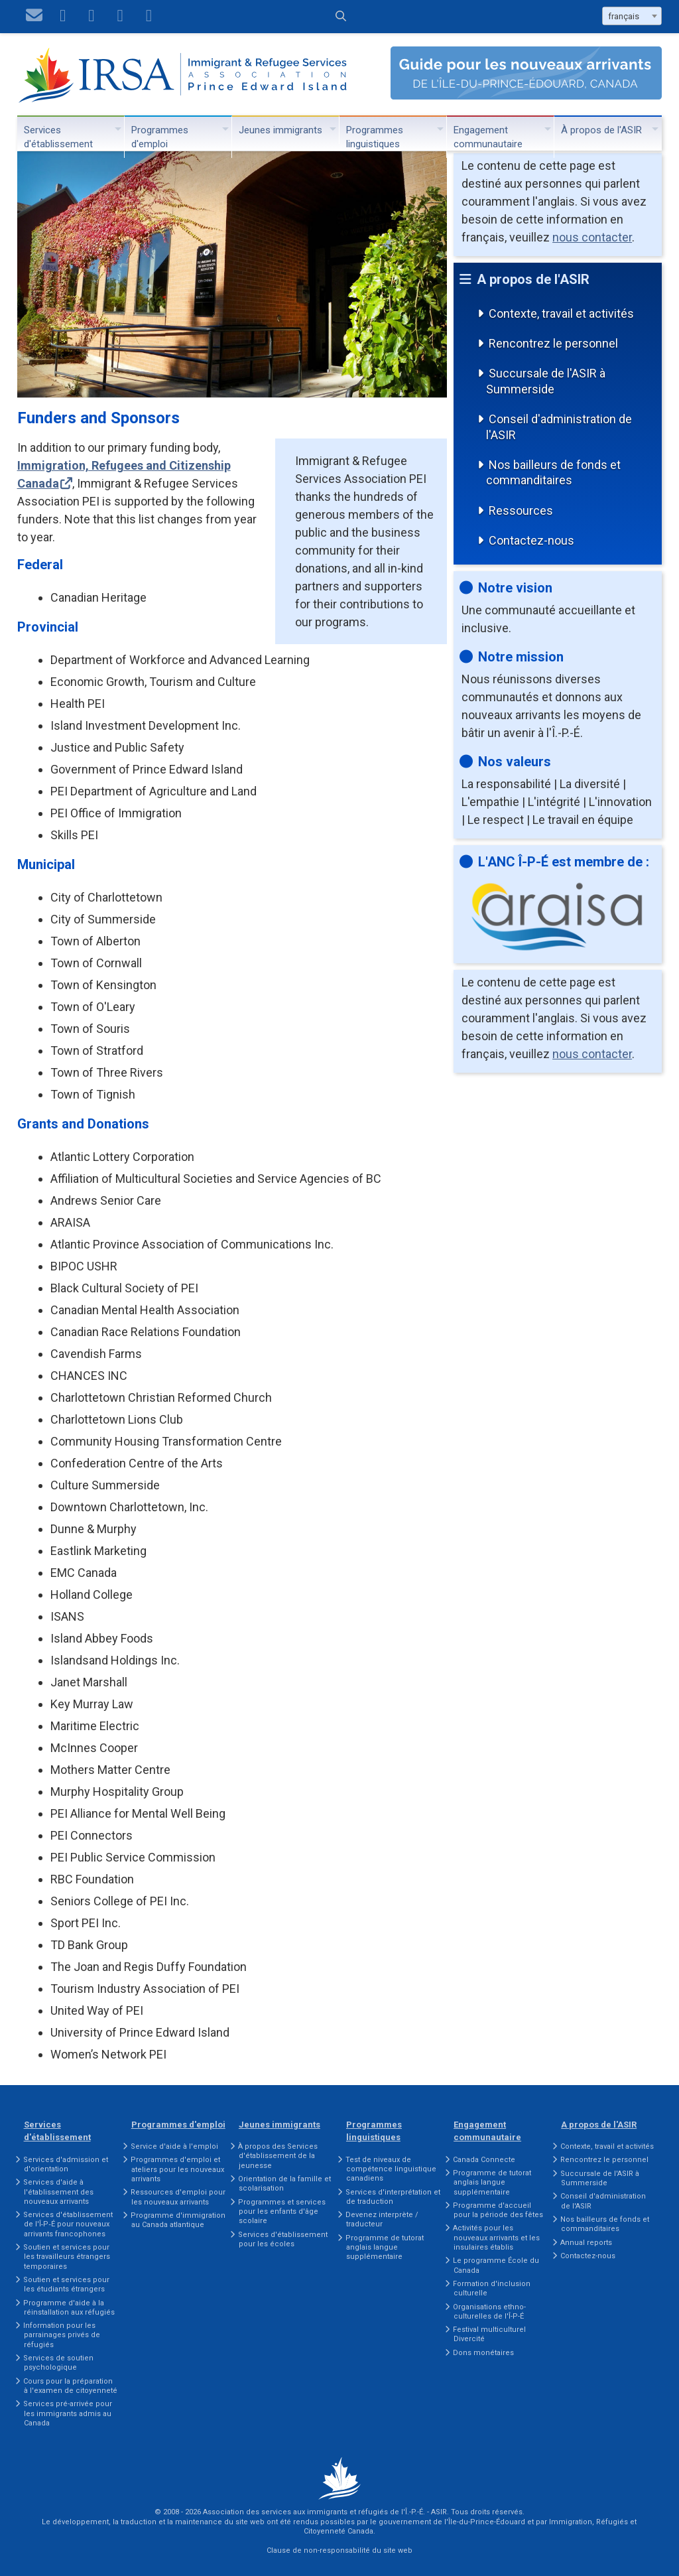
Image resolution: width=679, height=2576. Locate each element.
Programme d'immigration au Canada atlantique (178, 2220)
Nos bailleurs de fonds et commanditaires (553, 472)
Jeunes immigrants (280, 130)
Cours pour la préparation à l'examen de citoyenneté (70, 2386)
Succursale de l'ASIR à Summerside (545, 380)
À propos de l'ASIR (601, 130)
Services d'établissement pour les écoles (283, 2239)
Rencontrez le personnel (553, 343)
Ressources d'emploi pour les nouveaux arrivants (178, 2197)
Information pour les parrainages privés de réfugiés (61, 2335)
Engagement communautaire (488, 137)
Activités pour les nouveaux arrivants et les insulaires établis (496, 2238)
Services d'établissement (58, 137)
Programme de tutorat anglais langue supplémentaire (384, 2248)
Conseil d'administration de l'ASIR (559, 426)
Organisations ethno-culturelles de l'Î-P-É (489, 2312)
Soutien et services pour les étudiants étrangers (66, 2284)
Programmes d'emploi (159, 137)
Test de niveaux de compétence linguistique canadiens (390, 2169)
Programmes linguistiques (374, 137)
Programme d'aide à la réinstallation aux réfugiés (69, 2308)
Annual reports (586, 2242)
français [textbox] (623, 16)
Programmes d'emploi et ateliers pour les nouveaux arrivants (177, 2169)
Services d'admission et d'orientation (65, 2164)
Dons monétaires (483, 2352)
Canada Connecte (484, 2159)
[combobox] (632, 16)
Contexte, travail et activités (561, 313)
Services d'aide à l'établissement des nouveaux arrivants (58, 2192)
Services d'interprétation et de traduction (392, 2197)
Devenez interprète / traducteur (381, 2219)
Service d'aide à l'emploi (174, 2146)
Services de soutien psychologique (58, 2363)
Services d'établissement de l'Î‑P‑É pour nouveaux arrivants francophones (68, 2224)
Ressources (521, 510)
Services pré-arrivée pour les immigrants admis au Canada (67, 2413)
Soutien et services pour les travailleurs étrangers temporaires (66, 2257)
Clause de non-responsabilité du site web (339, 2550)
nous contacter (592, 237)
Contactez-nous (531, 540)
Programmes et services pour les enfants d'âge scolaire (282, 2212)
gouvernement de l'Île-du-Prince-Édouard (452, 2522)
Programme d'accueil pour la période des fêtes (498, 2210)
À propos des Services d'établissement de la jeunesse (278, 2156)
